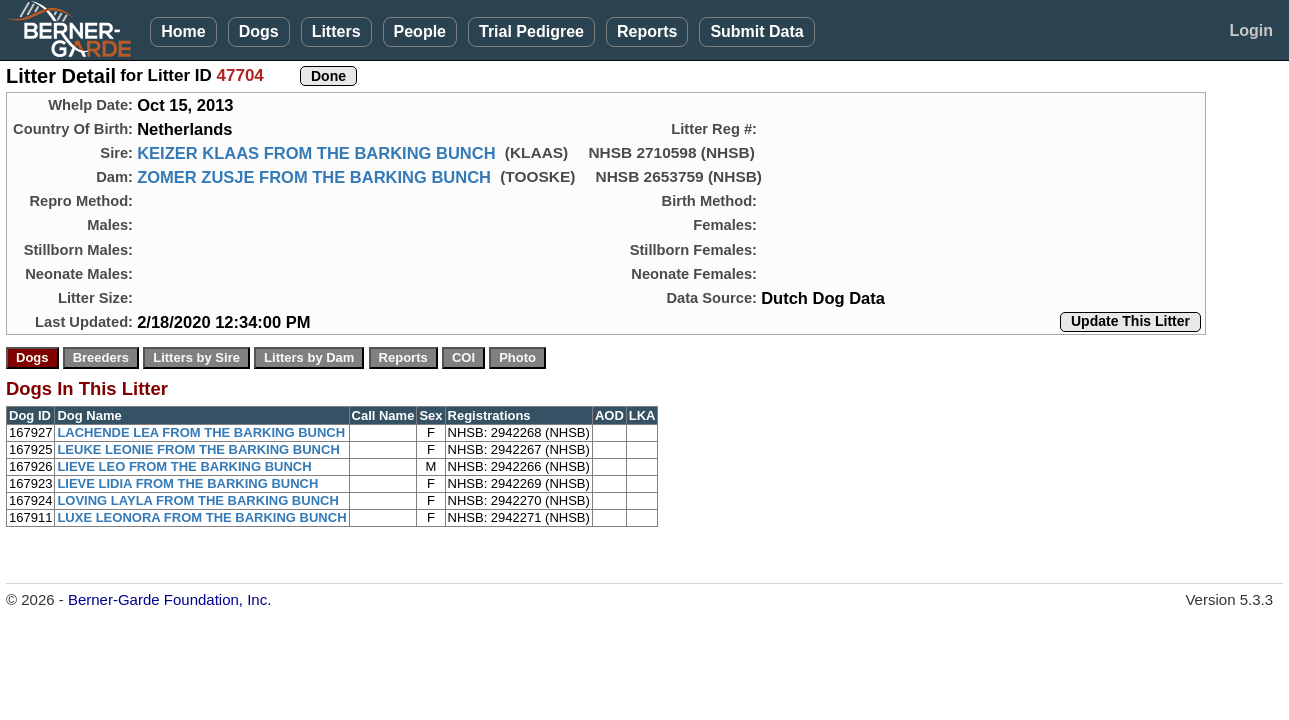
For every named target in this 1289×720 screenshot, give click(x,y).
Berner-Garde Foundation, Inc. (169, 599)
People (420, 31)
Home (183, 31)
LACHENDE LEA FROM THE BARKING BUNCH (201, 432)
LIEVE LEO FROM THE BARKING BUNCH (184, 466)
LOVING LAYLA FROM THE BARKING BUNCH (197, 500)
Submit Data (756, 31)
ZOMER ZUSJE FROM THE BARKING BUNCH (314, 177)
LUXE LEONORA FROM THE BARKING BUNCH (201, 517)
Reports (647, 31)
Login (1251, 30)
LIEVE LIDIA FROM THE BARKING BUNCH (187, 483)
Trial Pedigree (531, 31)
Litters (336, 31)
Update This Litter (1130, 321)
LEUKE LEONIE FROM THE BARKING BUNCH (198, 449)
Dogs (259, 31)
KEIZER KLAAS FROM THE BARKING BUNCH (316, 153)
